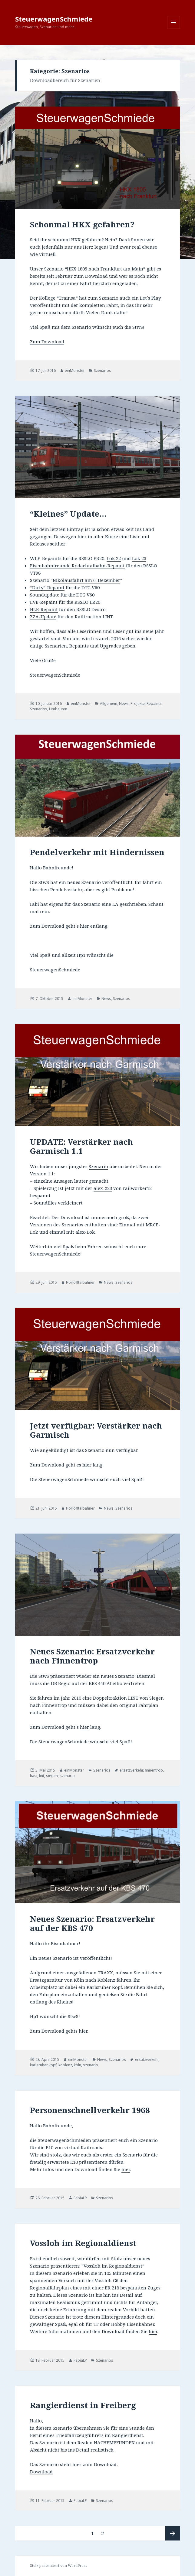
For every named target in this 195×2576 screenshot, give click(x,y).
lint (41, 1775)
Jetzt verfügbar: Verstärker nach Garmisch (96, 1430)
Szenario (98, 1166)
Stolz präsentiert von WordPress (58, 2565)
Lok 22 (114, 558)
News (124, 703)
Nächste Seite (172, 2533)
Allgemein (108, 703)
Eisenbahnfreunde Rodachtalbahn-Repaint (77, 565)
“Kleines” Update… (68, 513)
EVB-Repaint (44, 602)
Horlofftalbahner (80, 1282)
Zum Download (47, 341)
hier (84, 926)
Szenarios (102, 370)
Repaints (154, 703)
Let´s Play (150, 298)
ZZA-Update (43, 616)
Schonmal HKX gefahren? (82, 224)
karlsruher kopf (43, 2065)
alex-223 (103, 1188)
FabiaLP (80, 2197)
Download (41, 2472)
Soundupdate (44, 595)
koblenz (65, 2065)
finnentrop (154, 1770)
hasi (33, 1775)
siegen (52, 1775)
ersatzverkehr (131, 1770)
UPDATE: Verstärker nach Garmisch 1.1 (81, 1146)
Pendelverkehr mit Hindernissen (97, 852)
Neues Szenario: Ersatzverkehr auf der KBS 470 (92, 1923)
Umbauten (58, 709)
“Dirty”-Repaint (47, 587)
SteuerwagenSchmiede (53, 18)
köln (77, 2065)
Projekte (138, 703)
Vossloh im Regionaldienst (83, 2243)
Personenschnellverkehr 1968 (90, 2110)
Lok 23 (139, 558)
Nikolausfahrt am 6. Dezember (86, 580)
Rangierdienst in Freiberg (83, 2405)
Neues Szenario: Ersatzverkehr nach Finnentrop (92, 1656)
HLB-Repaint (44, 609)
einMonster (75, 370)
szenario (67, 1775)
